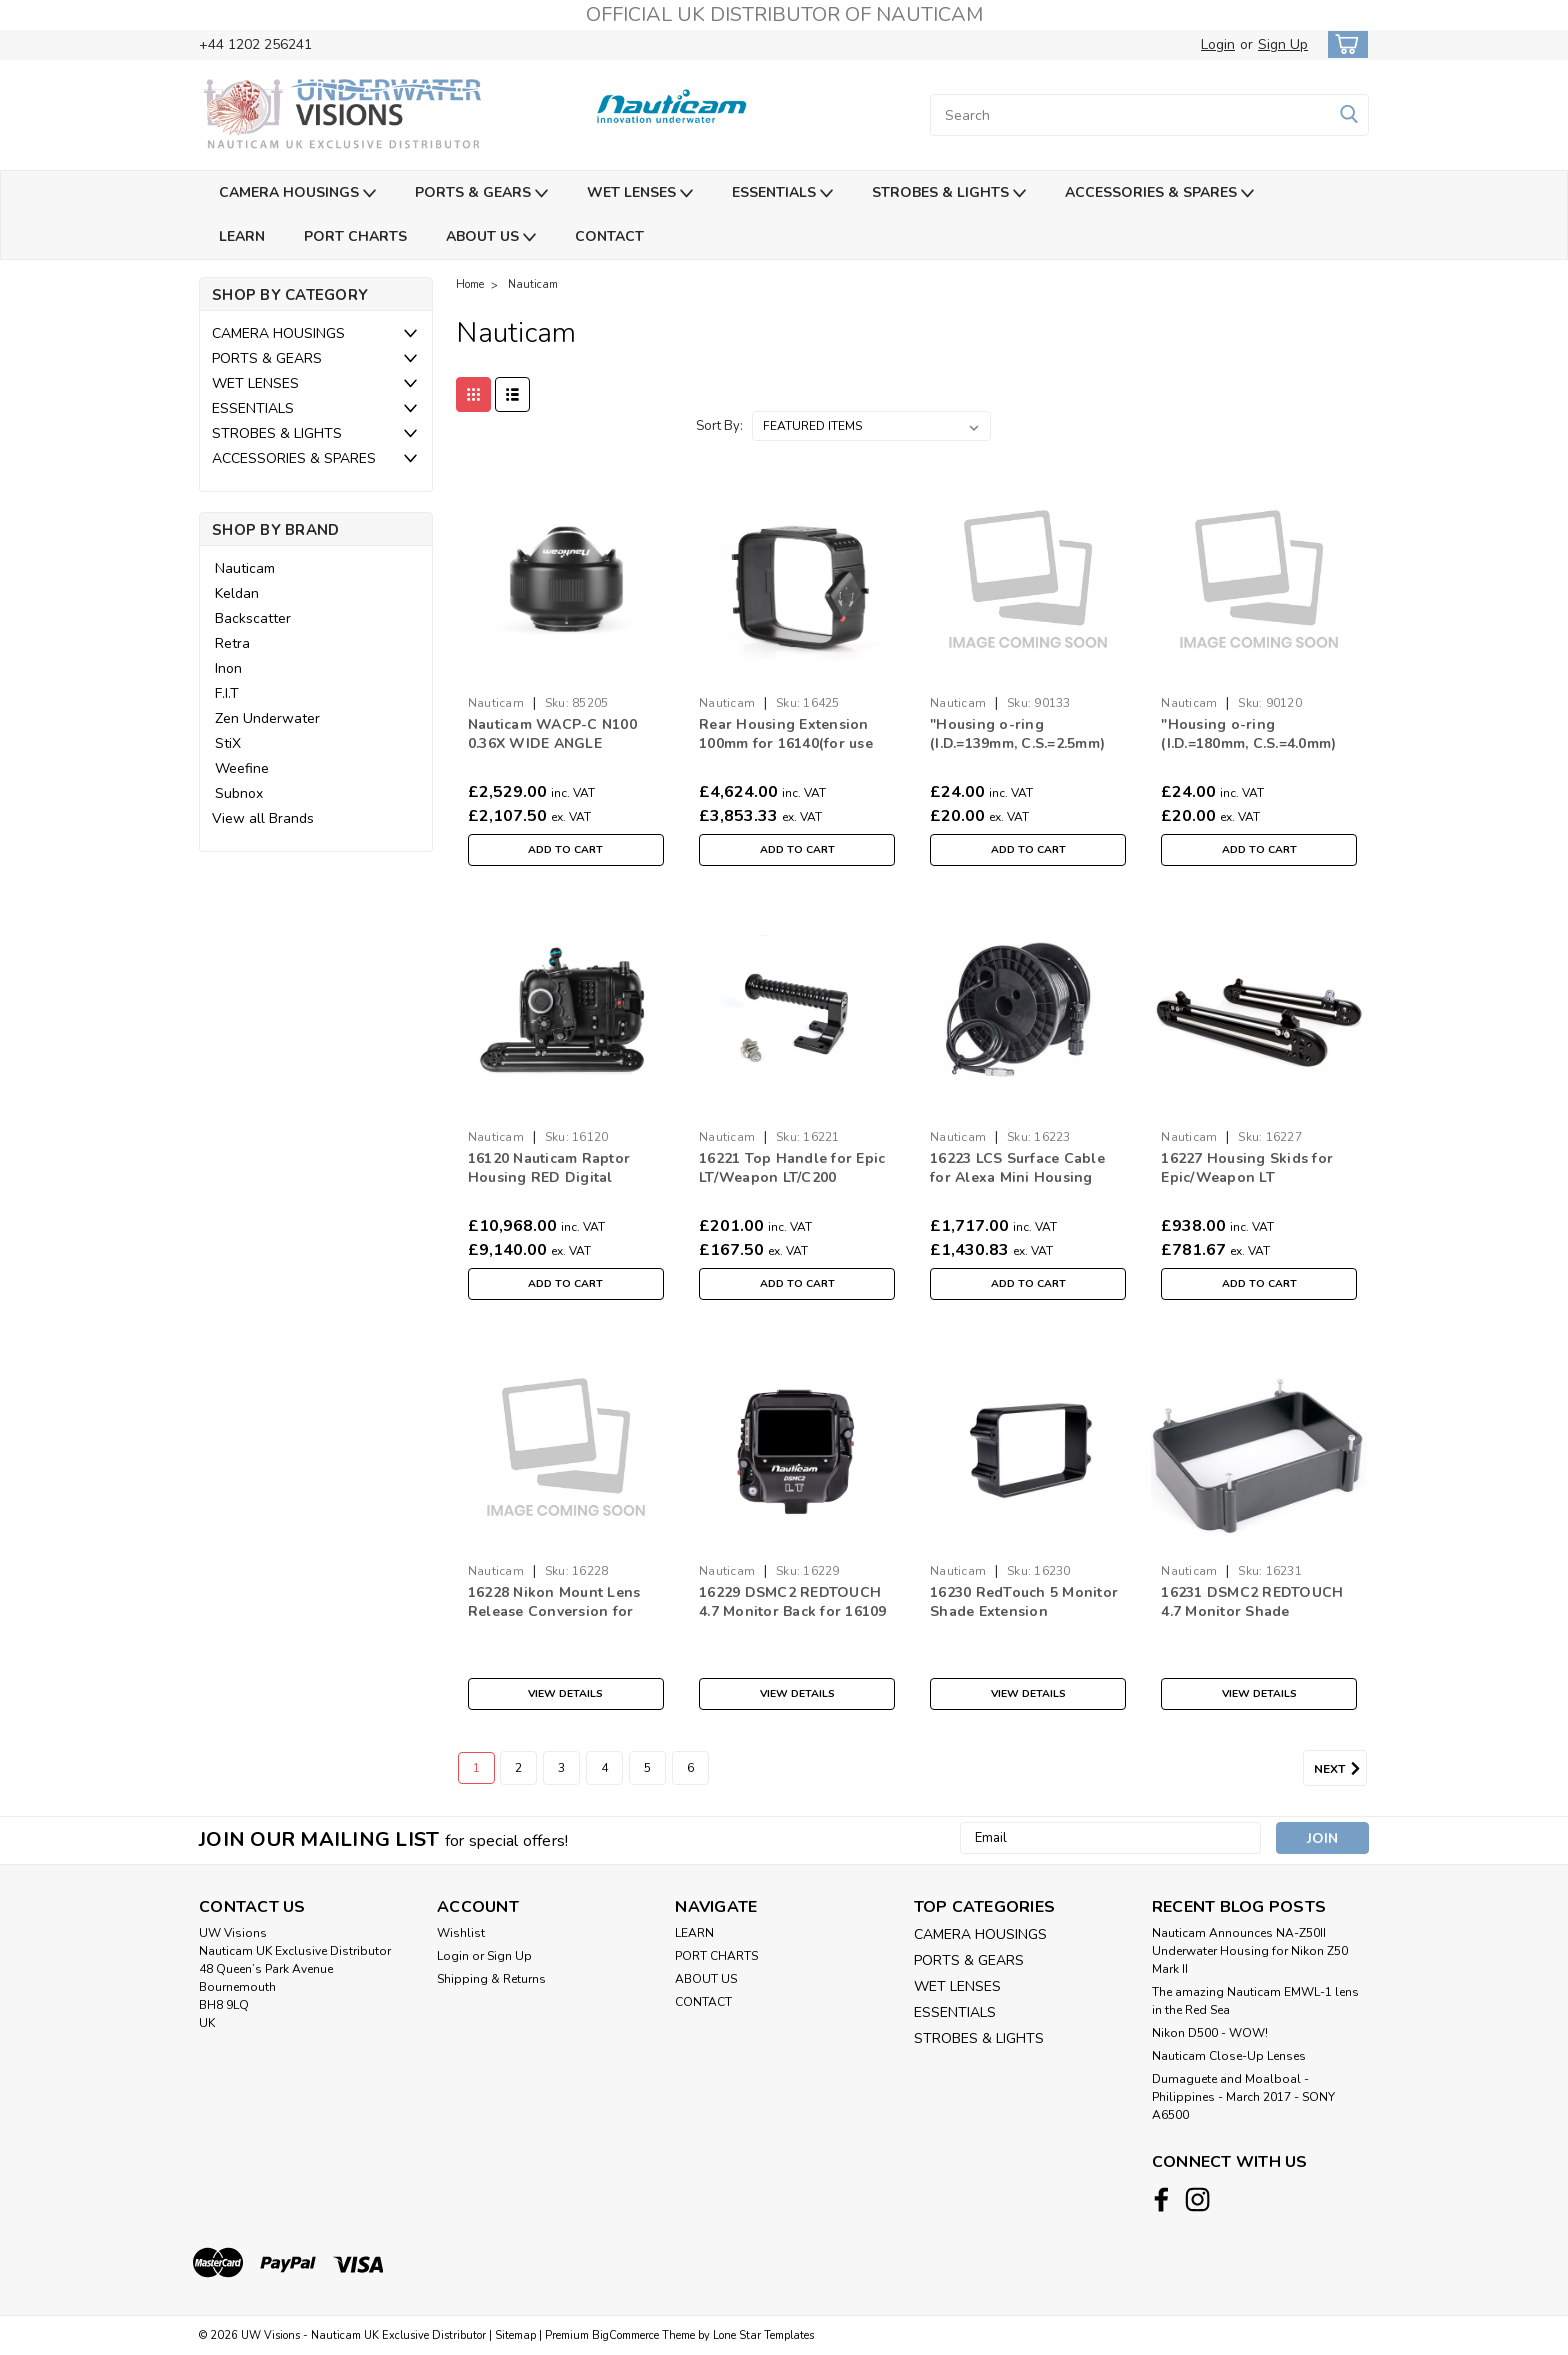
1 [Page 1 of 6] (476, 1768)
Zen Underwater (267, 718)
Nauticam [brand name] (496, 703)
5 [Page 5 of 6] (647, 1768)
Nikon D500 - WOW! (1210, 2033)
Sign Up (1283, 44)
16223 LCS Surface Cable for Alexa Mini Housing (1017, 1168)
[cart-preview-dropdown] (1343, 44)
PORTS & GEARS (481, 193)
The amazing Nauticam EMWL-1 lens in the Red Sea (1255, 2001)
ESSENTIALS (782, 193)
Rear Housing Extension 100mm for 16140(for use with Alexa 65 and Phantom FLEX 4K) (796, 753)
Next (1340, 1769)
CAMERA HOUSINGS (297, 193)
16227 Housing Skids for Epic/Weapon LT (1247, 1168)
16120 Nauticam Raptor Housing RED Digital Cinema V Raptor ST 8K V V (564, 1177)
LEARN (242, 236)
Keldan (237, 593)
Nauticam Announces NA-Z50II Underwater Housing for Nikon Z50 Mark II (1250, 1951)
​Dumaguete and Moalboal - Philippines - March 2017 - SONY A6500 (1243, 2097)
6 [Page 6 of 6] (690, 1768)
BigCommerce (625, 2335)
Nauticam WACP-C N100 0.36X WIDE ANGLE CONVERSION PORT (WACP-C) (552, 753)
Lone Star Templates (763, 2335)
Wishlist (461, 1933)
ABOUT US (491, 237)
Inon (228, 668)
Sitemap (515, 2335)
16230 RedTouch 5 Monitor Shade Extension (1024, 1602)
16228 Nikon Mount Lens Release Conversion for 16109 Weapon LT (554, 1611)
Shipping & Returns (491, 1979)
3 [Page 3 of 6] (561, 1768)
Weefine (242, 768)
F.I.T (227, 693)
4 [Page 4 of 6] (604, 1768)
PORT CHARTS (355, 236)
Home (470, 284)
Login (1218, 44)
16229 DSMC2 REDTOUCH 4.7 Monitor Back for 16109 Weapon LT (793, 1611)
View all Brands (263, 818)
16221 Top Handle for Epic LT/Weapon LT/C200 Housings (792, 1177)
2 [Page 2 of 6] (518, 1768)
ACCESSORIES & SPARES (1159, 193)
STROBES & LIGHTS (949, 193)
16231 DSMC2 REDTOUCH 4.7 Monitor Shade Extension (1252, 1611)
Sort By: (719, 426)
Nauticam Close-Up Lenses (1229, 2056)
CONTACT (609, 236)
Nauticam (245, 568)
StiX (228, 743)
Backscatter (253, 618)
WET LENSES (640, 193)
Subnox (239, 793)
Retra (232, 643)
